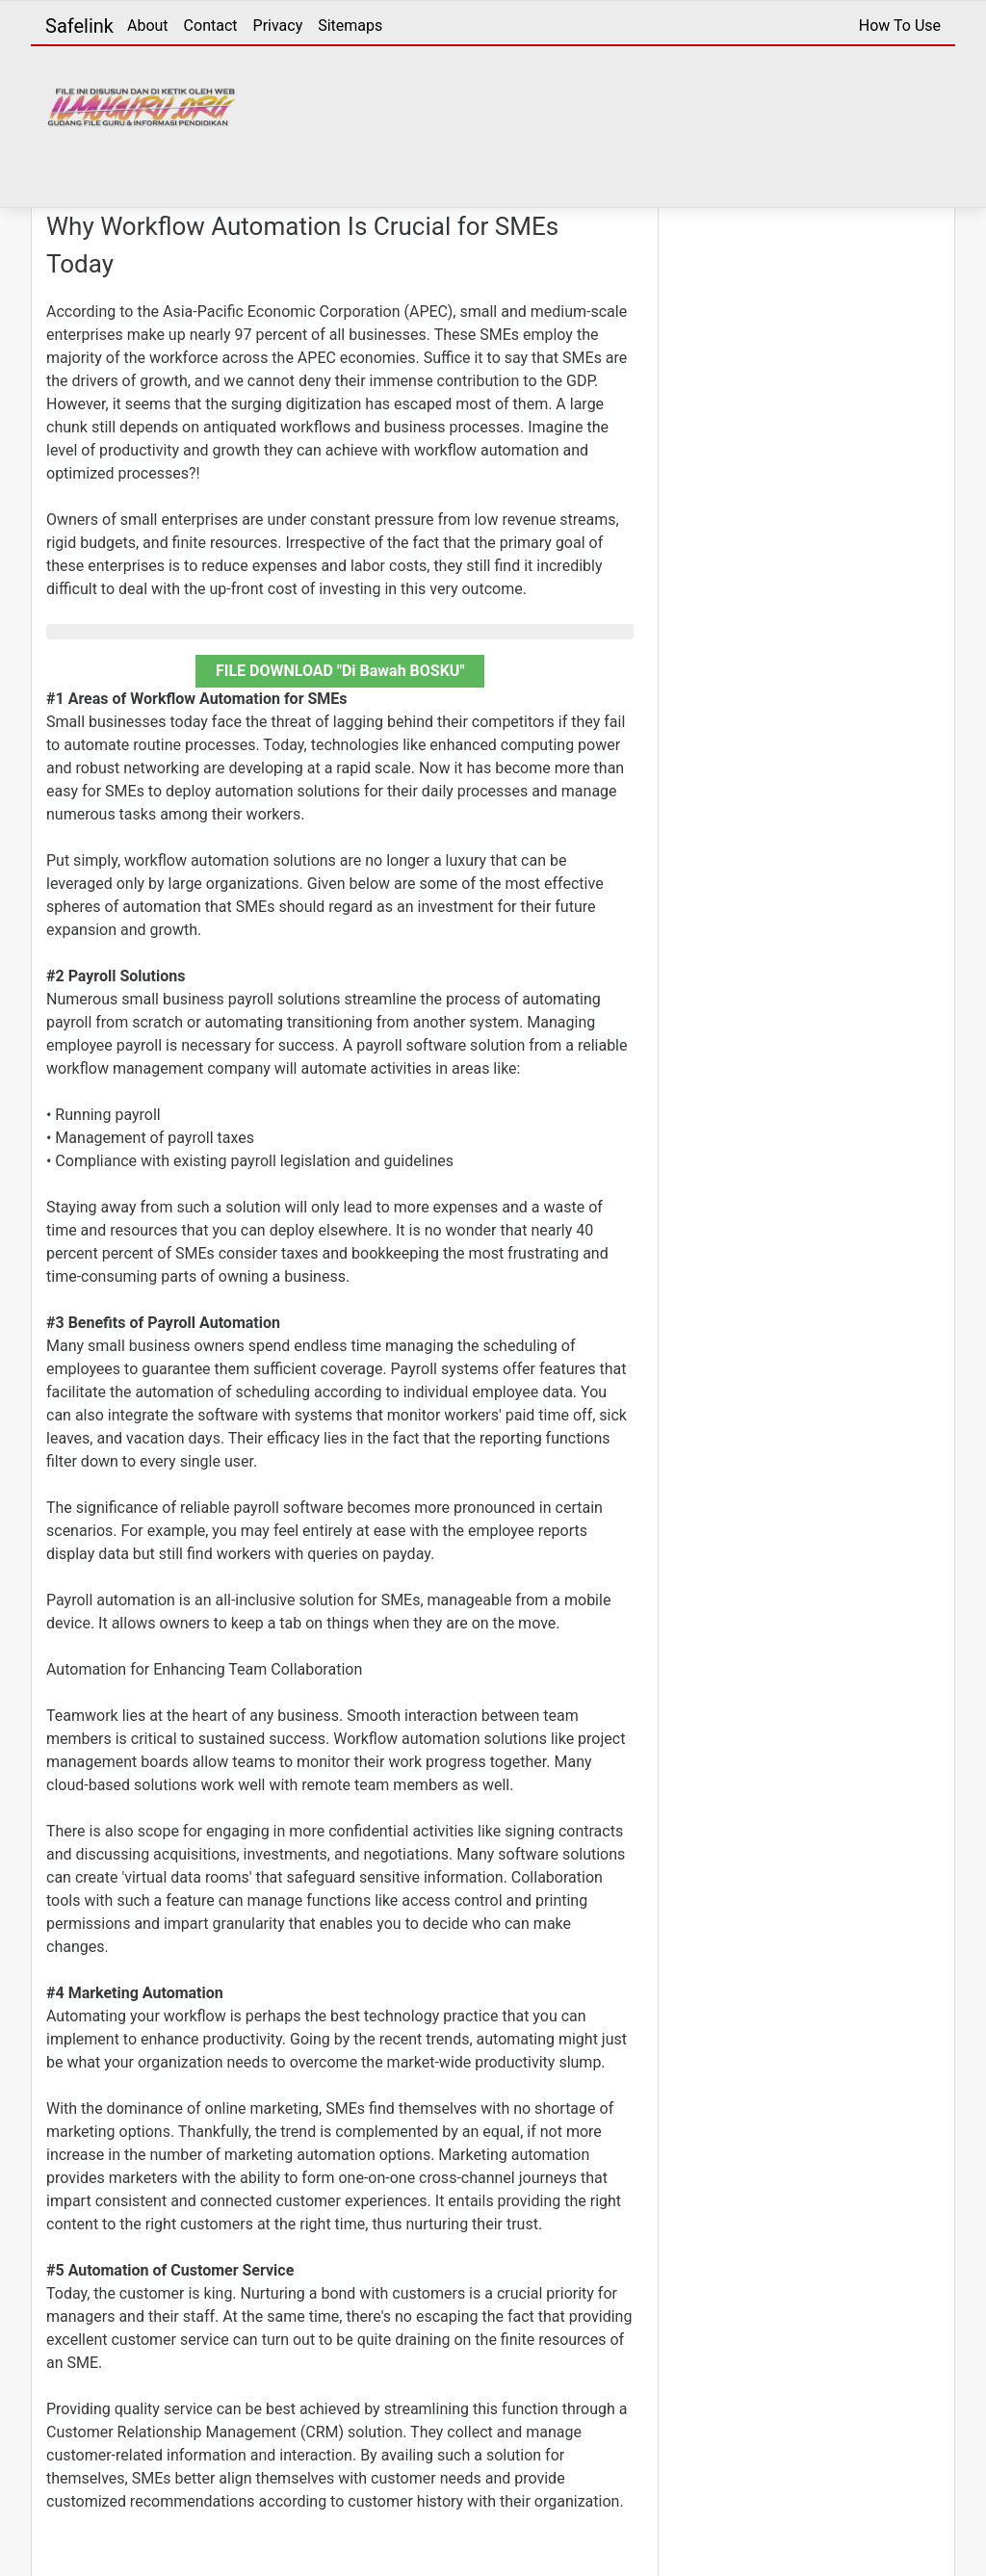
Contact (211, 25)
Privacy (278, 25)
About (148, 25)
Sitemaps (350, 25)
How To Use (900, 25)
